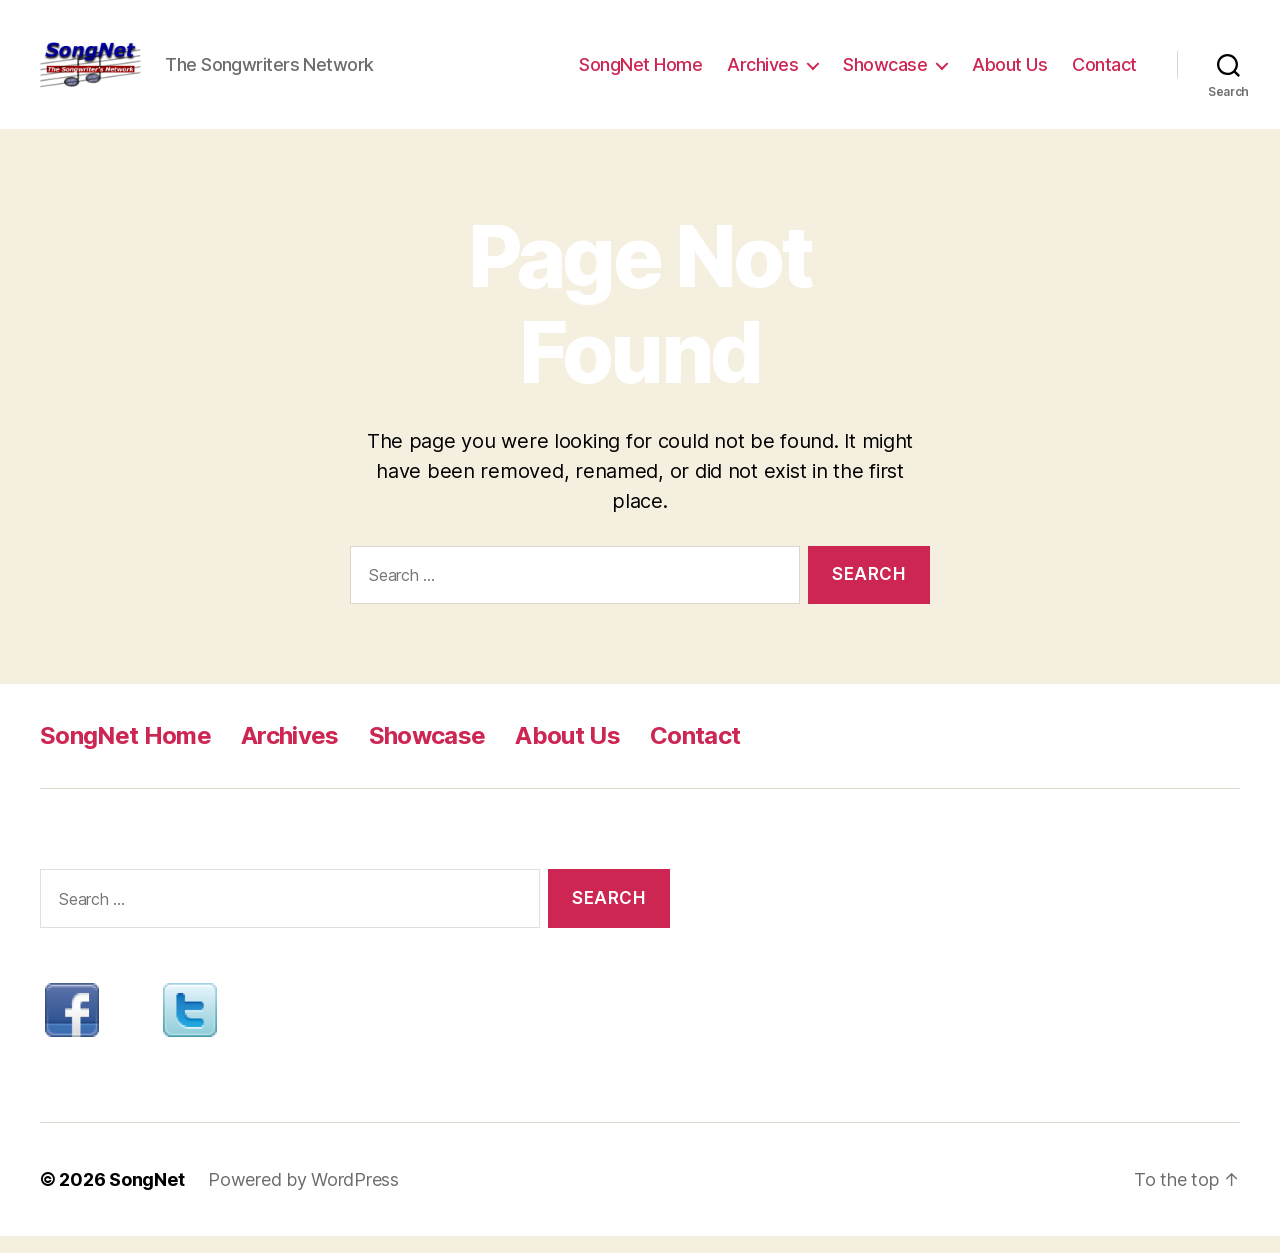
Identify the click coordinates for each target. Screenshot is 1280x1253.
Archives (762, 72)
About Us (1009, 72)
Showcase (885, 72)
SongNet (146, 1196)
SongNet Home (640, 72)
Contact (1104, 72)
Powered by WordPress (303, 1196)
